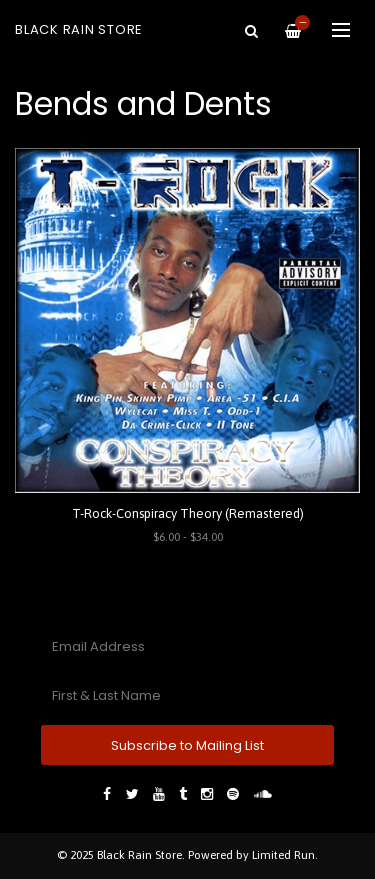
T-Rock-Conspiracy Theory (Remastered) (188, 513)
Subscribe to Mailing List (187, 745)
